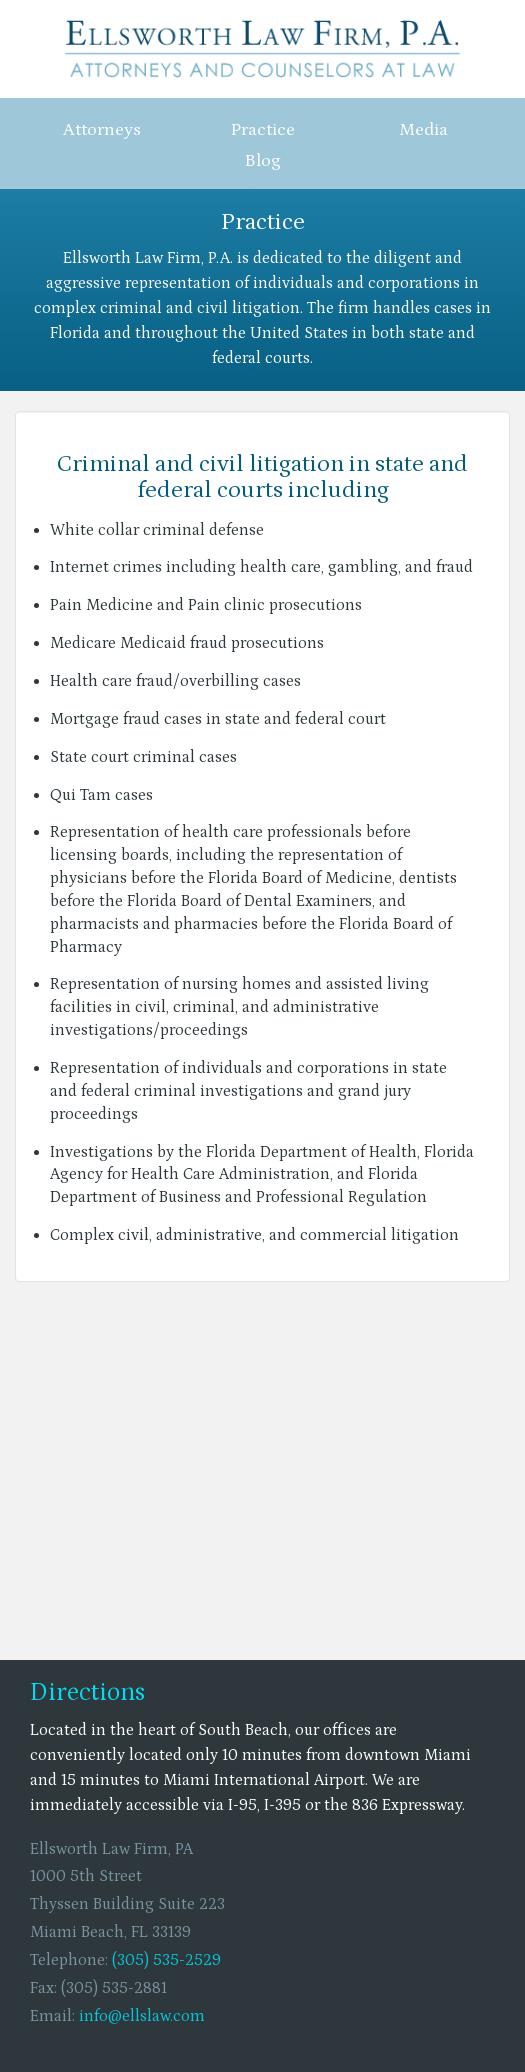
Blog (263, 161)
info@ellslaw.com (142, 2016)
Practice (263, 130)
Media (423, 130)
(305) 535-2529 (166, 1960)
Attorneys (102, 130)
